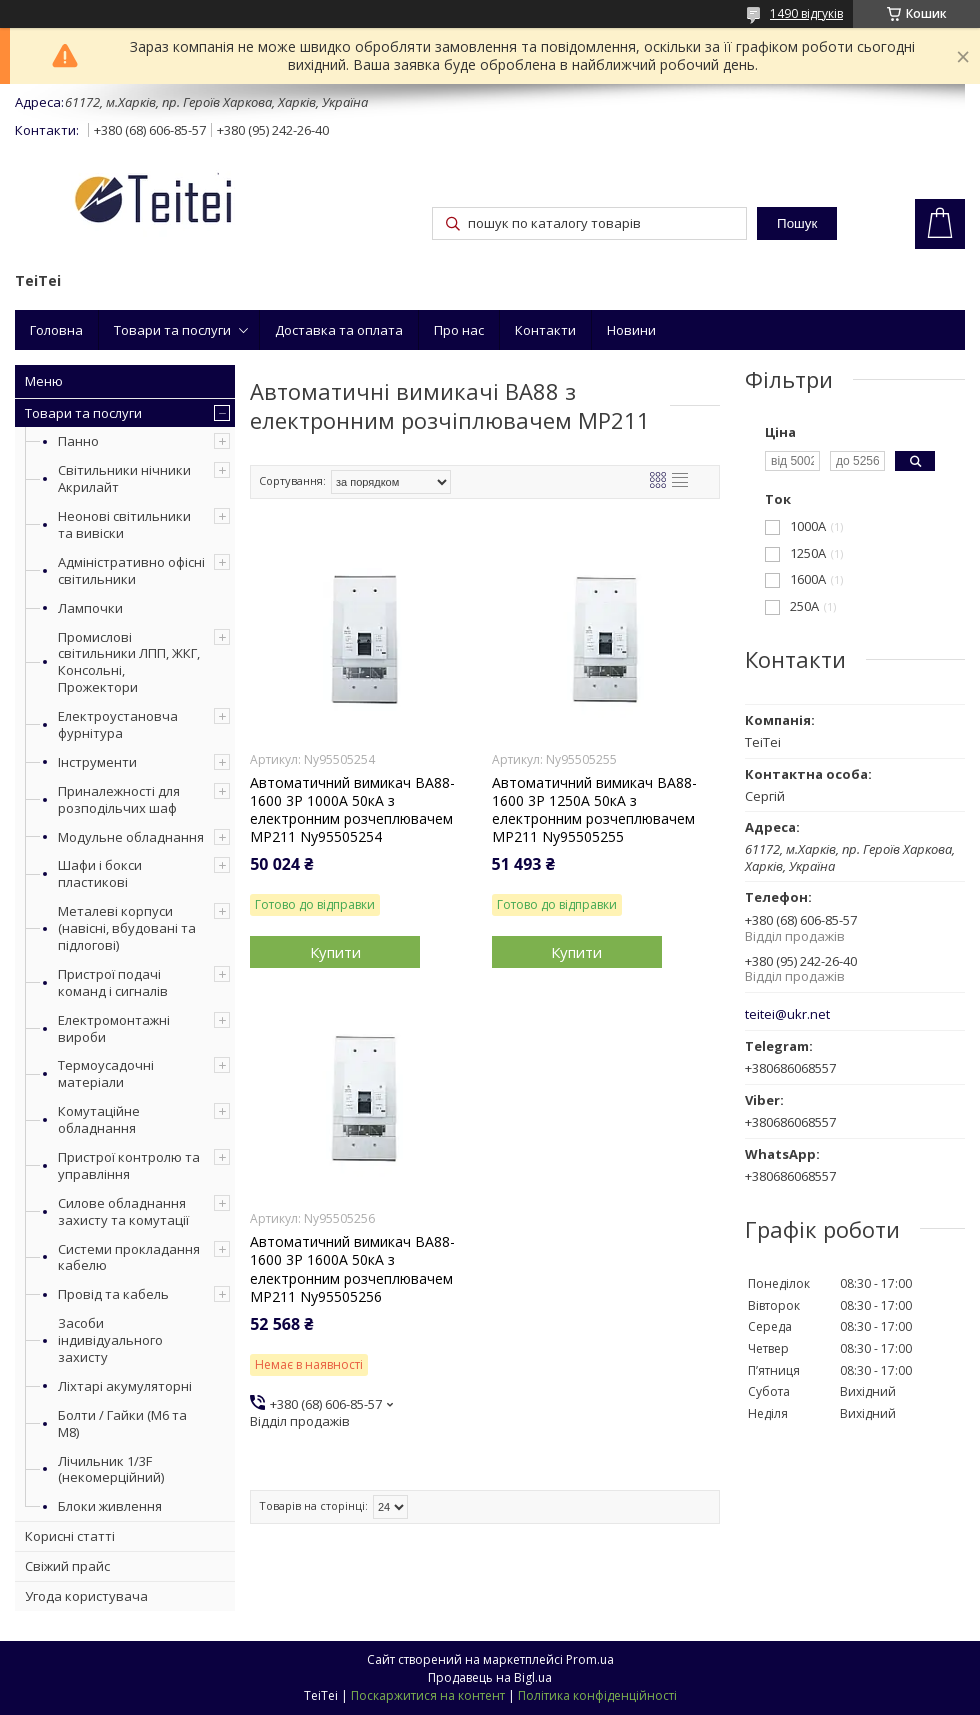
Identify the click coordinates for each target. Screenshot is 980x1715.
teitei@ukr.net (787, 1014)
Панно (78, 441)
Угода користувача (86, 1596)
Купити (335, 952)
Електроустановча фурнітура (118, 724)
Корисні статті (70, 1536)
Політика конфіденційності (597, 1695)
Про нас (459, 330)
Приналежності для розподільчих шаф (119, 799)
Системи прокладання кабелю (129, 1257)
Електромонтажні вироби (114, 1028)
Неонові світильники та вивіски (124, 524)
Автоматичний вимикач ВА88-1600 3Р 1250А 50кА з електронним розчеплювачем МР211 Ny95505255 (594, 810)
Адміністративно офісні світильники (131, 570)
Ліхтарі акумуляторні (125, 1386)
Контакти (545, 330)
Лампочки (90, 608)
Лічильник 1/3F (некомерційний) (111, 1469)
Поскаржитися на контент (428, 1695)
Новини (631, 330)
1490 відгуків (806, 13)
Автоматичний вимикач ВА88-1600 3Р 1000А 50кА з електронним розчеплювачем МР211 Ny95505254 (352, 810)
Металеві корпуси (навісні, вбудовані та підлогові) (127, 928)
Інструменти (97, 762)
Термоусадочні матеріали (106, 1073)
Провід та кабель (113, 1294)
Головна (56, 330)
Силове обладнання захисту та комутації (123, 1211)
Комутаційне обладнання (99, 1119)
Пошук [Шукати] (797, 223)
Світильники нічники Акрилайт (124, 478)
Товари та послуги (172, 330)
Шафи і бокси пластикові (100, 873)
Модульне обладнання (131, 837)
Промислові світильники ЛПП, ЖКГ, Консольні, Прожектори (129, 662)
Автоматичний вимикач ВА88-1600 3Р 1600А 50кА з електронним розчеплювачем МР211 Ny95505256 (352, 1269)
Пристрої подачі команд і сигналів (113, 982)
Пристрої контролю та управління (129, 1165)
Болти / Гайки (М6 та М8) (122, 1423)
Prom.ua (590, 1659)
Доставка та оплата (339, 330)
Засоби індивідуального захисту (110, 1340)
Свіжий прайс (67, 1566)
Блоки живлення (110, 1506)
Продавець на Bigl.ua (490, 1677)
